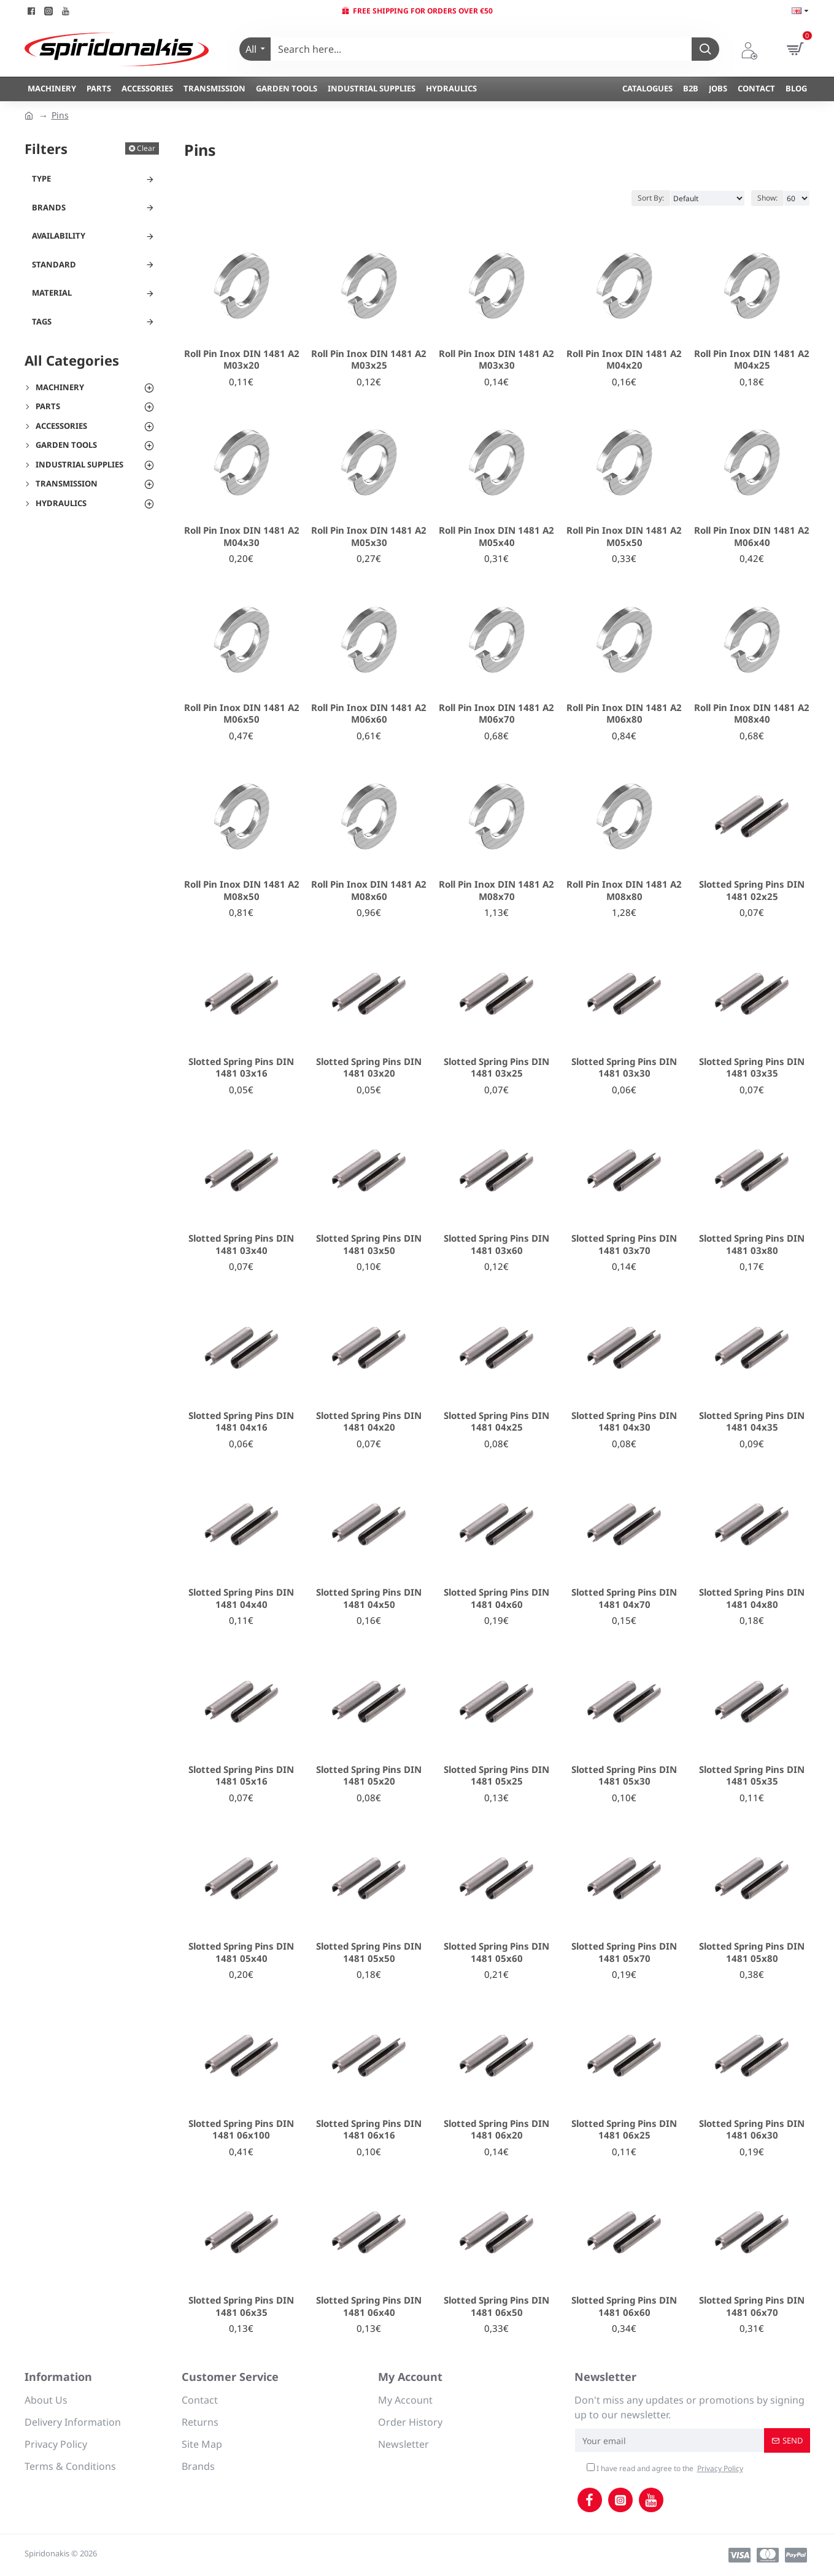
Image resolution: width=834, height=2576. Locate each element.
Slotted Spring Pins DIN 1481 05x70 (624, 1952)
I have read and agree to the (666, 2468)
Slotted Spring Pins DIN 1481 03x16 (241, 1068)
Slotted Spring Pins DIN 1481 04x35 (752, 1422)
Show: (767, 198)
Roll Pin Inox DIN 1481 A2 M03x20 (241, 360)
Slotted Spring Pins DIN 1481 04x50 (369, 1598)
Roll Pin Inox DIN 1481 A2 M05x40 (496, 536)
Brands (49, 207)
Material (52, 292)
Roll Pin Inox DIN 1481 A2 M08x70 (496, 890)
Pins (60, 115)
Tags (42, 321)
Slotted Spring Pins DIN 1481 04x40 (241, 1598)
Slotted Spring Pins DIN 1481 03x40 (241, 1244)
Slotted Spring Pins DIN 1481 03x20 (369, 1068)
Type (41, 178)
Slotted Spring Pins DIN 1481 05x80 (752, 1952)
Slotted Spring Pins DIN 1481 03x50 (369, 1244)
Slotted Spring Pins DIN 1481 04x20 (369, 1422)
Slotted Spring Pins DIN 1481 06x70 (752, 2306)
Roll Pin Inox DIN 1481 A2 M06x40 (751, 536)
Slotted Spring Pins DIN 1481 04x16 (241, 1422)
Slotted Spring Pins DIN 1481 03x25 (496, 1068)
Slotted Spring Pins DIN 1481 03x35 (752, 1068)
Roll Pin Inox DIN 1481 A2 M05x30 (369, 536)
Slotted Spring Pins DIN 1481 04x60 (496, 1598)
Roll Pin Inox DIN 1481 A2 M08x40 (751, 714)
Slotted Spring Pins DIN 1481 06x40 (369, 2306)
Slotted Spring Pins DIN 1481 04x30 (624, 1422)
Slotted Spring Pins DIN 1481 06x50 (496, 2306)
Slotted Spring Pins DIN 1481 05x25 (496, 1776)
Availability (58, 235)
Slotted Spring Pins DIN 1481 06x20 (496, 2130)
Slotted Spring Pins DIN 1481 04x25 (496, 1422)
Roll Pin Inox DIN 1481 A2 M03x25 (369, 360)
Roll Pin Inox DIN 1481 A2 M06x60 (369, 714)
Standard (54, 264)
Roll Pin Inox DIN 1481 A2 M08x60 (369, 890)
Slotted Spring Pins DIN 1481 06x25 (624, 2130)
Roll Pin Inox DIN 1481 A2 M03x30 (496, 360)
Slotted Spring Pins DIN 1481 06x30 (752, 2130)
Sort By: (651, 198)
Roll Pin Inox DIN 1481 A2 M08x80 (624, 890)
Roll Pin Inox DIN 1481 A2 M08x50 (241, 890)
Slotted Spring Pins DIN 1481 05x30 (624, 1776)
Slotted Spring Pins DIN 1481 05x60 (496, 1952)
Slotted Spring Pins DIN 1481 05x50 (369, 1952)
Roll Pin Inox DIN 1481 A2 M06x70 (496, 714)
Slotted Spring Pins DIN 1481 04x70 (624, 1598)
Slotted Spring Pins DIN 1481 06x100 (241, 2130)
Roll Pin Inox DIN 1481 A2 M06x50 (241, 714)
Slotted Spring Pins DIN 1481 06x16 (369, 2130)
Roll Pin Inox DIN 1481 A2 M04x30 (241, 536)
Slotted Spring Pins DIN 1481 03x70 (624, 1244)
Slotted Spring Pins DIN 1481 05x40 (241, 1952)
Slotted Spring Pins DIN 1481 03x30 (624, 1068)
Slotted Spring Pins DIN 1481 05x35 (752, 1776)
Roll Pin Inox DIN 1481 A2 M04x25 (751, 360)
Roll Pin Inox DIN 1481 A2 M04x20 (624, 360)
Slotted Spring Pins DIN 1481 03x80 (752, 1244)
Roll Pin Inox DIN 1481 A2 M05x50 (624, 536)
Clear (146, 148)
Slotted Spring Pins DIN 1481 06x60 (624, 2306)
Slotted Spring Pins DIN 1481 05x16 (241, 1776)
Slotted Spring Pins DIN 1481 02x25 (752, 890)
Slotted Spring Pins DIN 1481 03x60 (496, 1244)
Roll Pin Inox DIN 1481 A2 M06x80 (624, 714)
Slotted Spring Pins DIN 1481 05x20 (369, 1776)
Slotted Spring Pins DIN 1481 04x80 (752, 1598)
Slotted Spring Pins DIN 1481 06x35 (241, 2306)
